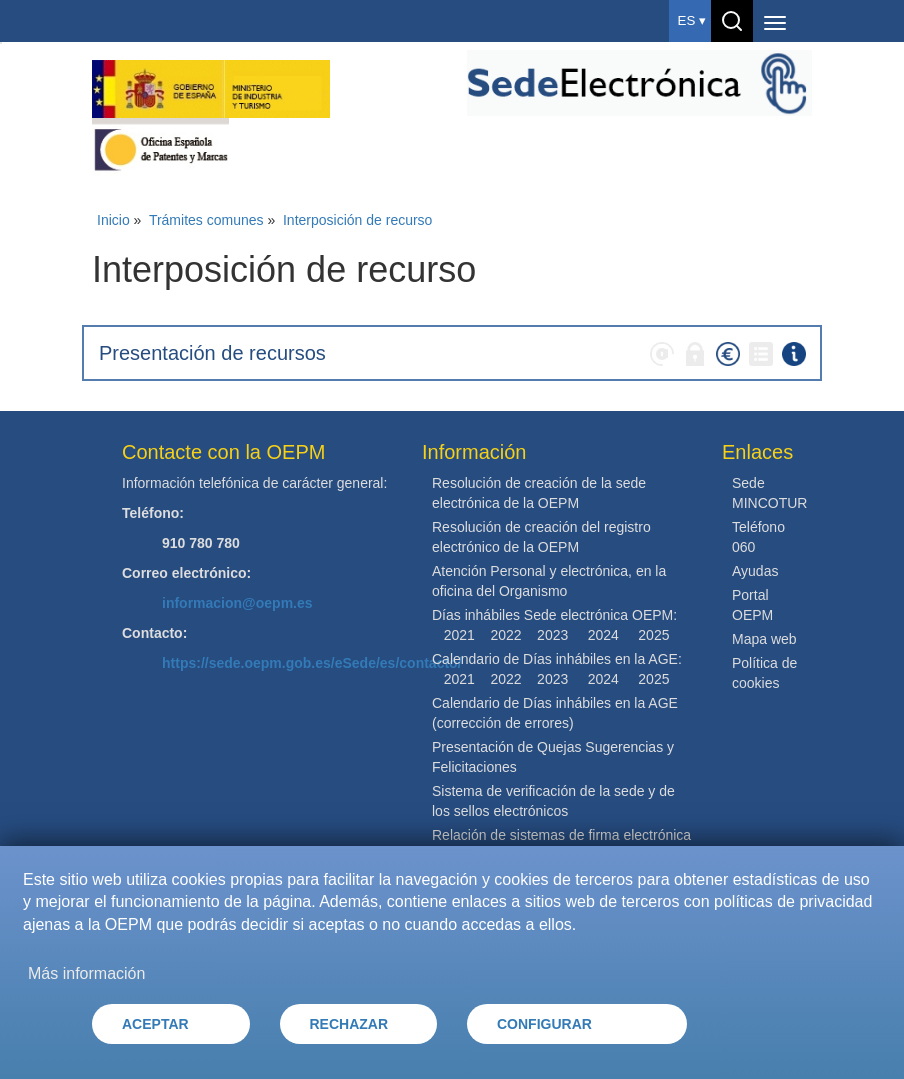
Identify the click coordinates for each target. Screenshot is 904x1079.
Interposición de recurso (357, 220)
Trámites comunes (206, 220)
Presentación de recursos (212, 353)
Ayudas (755, 571)
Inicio (113, 220)
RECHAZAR (349, 1024)
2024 (603, 635)
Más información (86, 973)
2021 (459, 635)
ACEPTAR (155, 1024)
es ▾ (692, 20)
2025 (653, 635)
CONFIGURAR (544, 1024)
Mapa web (764, 639)
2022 (505, 635)
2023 (552, 635)
